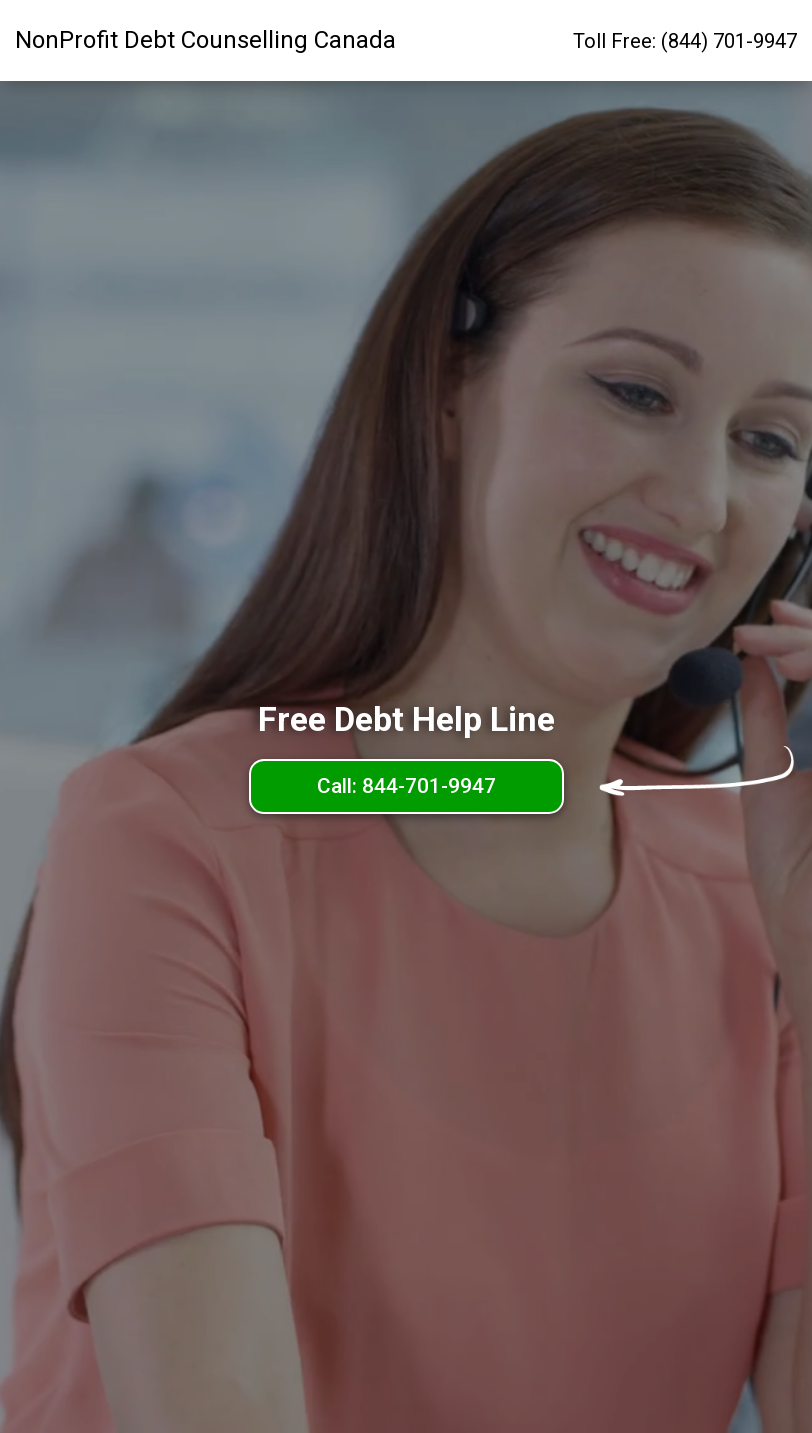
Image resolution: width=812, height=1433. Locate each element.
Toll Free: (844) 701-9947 (685, 41)
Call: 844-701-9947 (406, 786)
